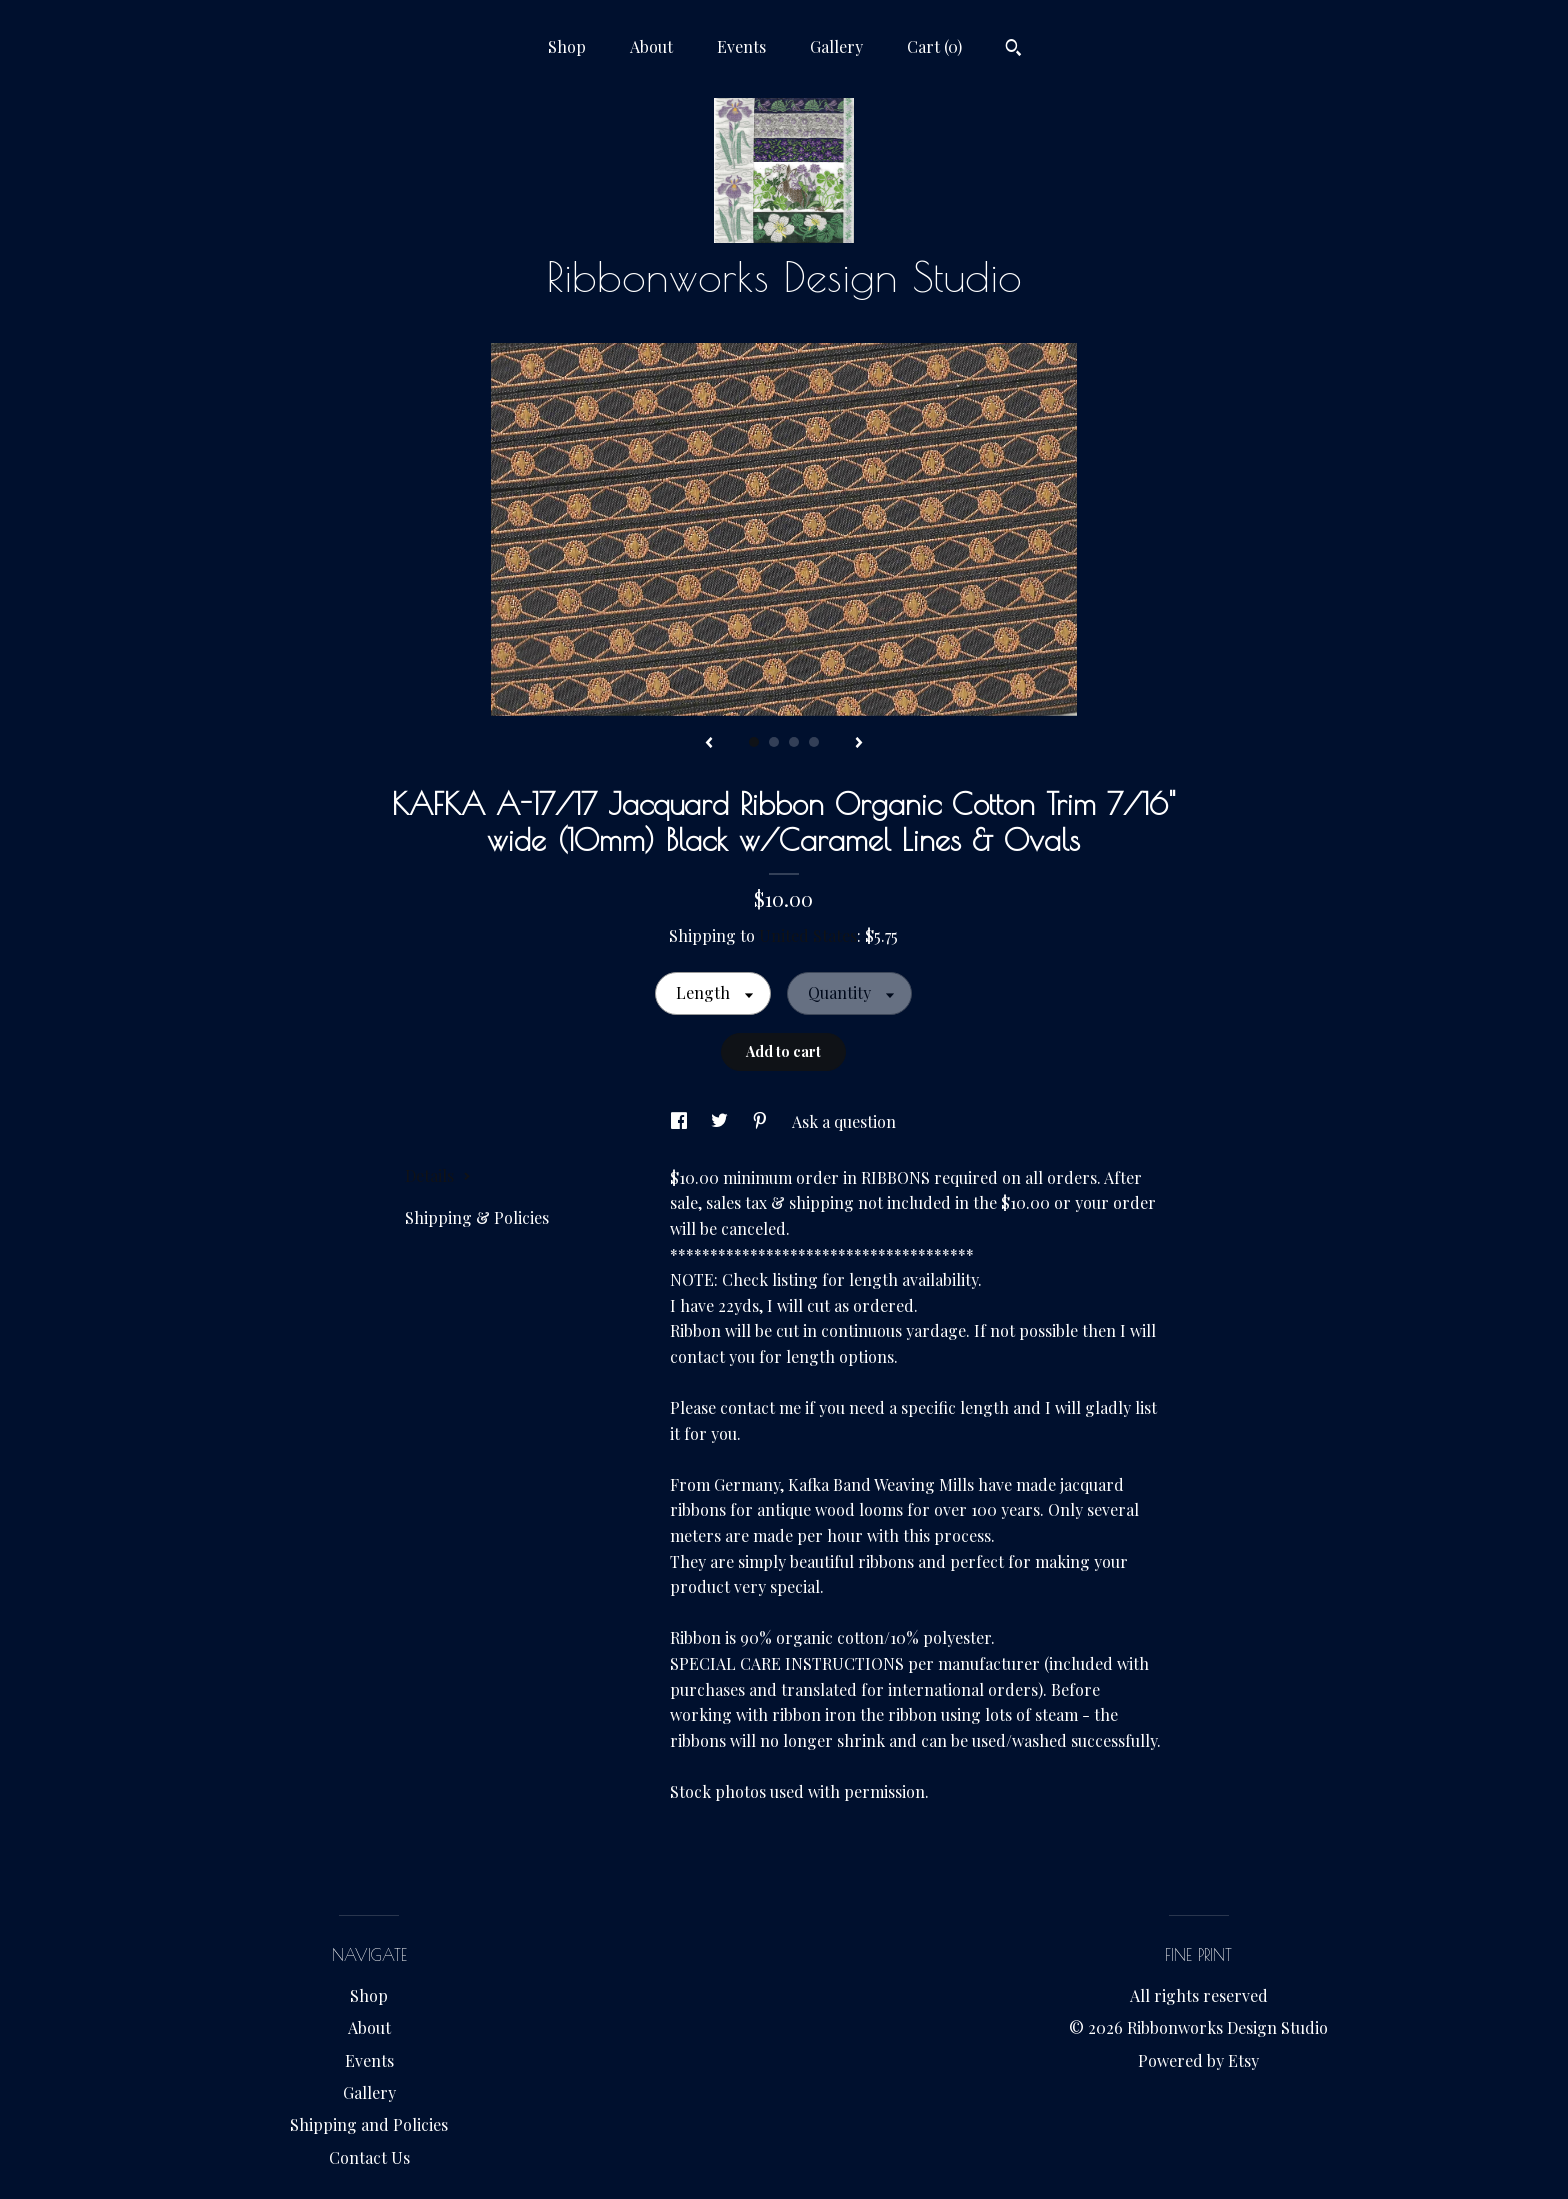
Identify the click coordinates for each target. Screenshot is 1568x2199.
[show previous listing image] (709, 744)
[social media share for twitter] (721, 1121)
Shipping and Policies (369, 2124)
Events (741, 46)
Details (438, 1175)
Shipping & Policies (477, 1217)
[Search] (1013, 50)
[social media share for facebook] (681, 1121)
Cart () (934, 46)
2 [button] (774, 742)
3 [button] (794, 742)
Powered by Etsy (1198, 2060)
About (651, 46)
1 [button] (754, 742)
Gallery (836, 46)
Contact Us (369, 2157)
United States (808, 935)
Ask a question (844, 1121)
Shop (567, 46)
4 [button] (814, 742)
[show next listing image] (859, 744)
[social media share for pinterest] (762, 1121)
